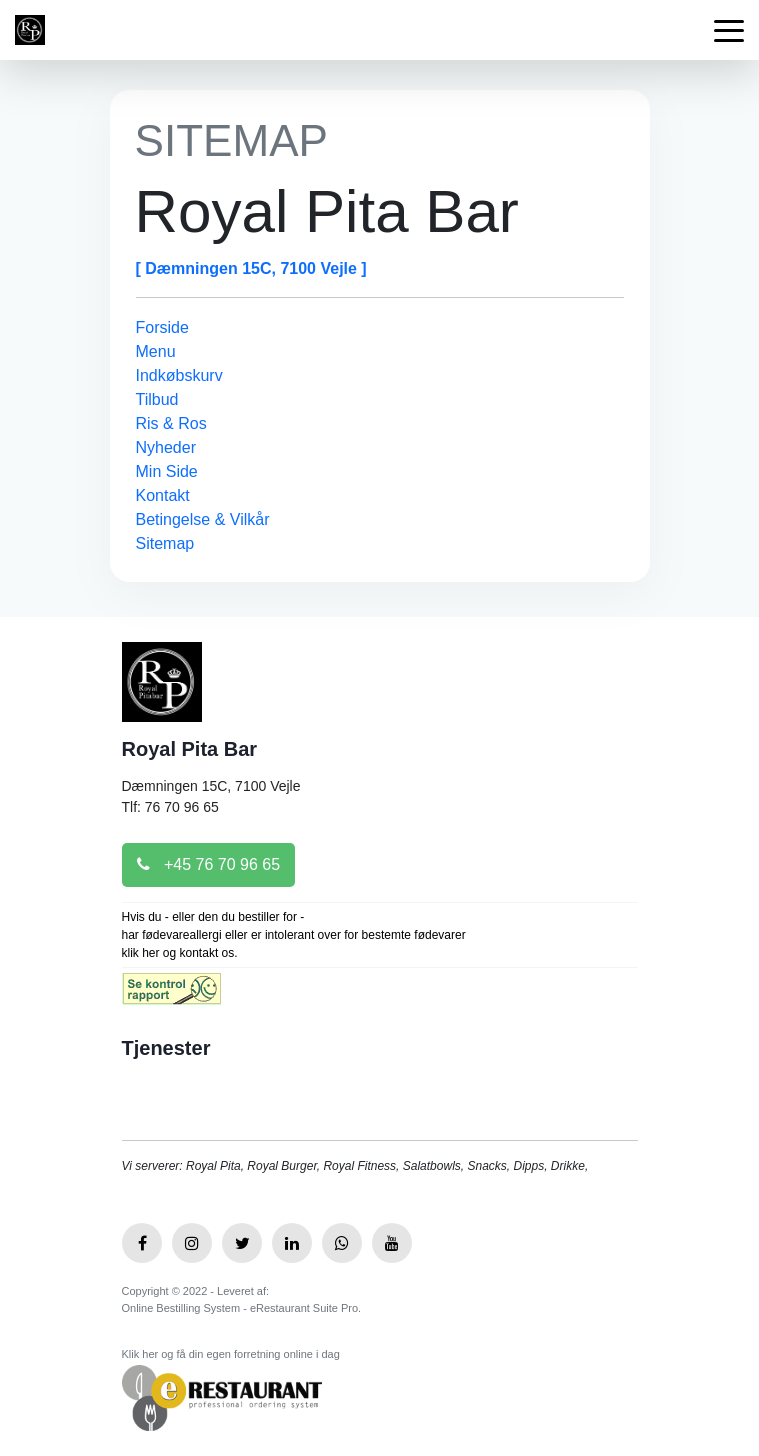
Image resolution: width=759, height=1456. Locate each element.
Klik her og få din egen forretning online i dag (231, 1354)
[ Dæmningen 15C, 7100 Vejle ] (251, 268)
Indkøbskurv (179, 375)
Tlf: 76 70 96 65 (170, 807)
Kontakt (163, 495)
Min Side (167, 471)
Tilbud (157, 399)
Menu (156, 351)
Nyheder (166, 447)
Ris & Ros (171, 423)
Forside (162, 327)
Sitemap (165, 543)
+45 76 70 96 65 (209, 864)
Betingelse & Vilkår (203, 519)
